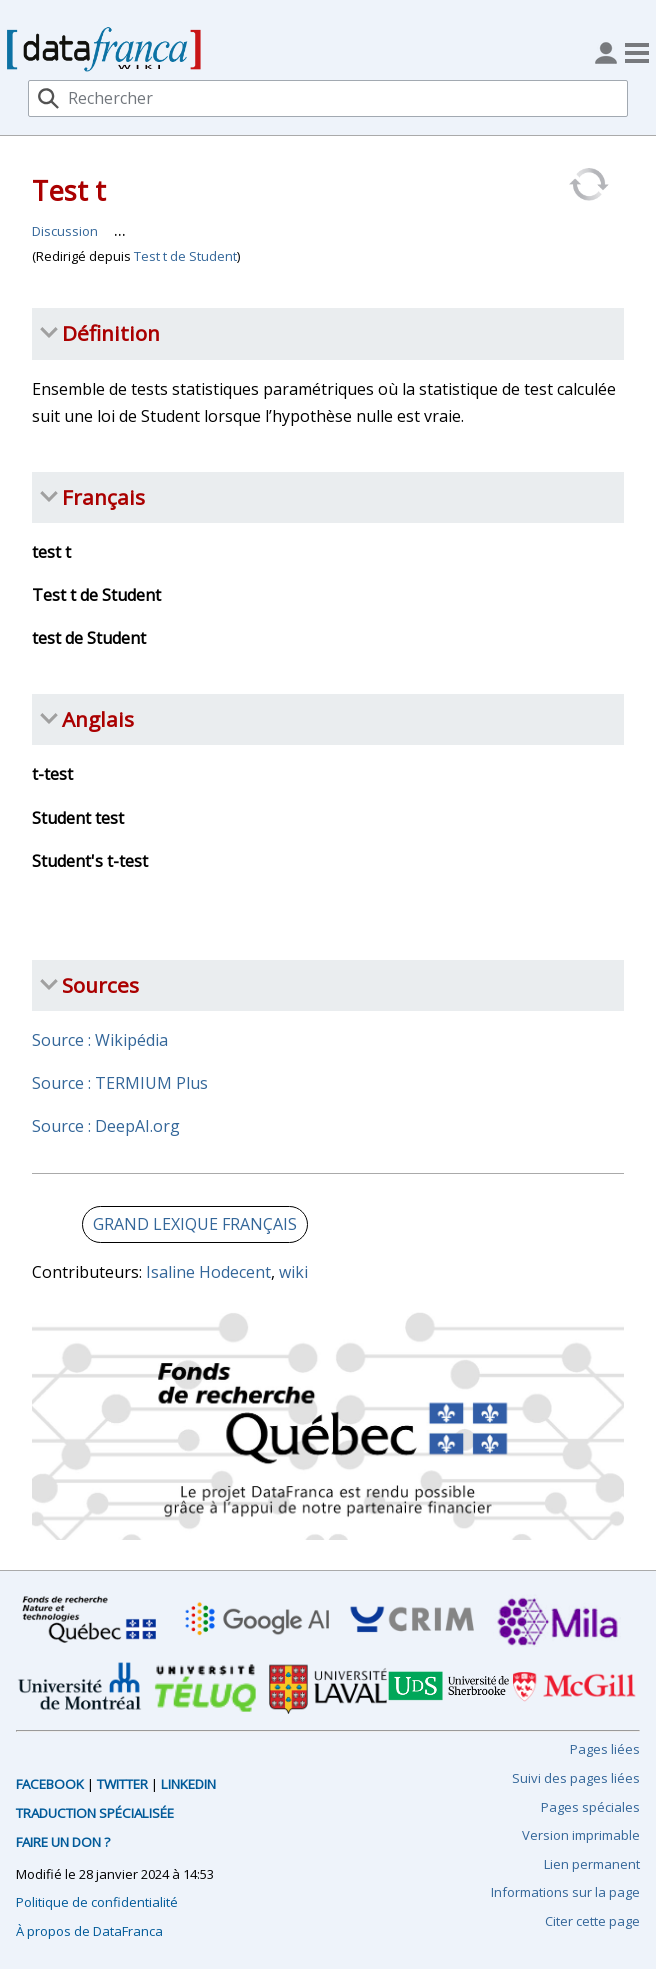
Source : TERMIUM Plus (120, 1083)
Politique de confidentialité (97, 1902)
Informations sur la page (565, 1892)
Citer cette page (592, 1921)
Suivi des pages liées (576, 1778)
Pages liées (605, 1749)
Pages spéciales (590, 1807)
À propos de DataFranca (89, 1931)
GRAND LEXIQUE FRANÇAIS (195, 1224)
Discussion (65, 231)
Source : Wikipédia (100, 1040)
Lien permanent (592, 1864)
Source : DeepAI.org (106, 1126)
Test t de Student (185, 256)
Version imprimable (581, 1835)
